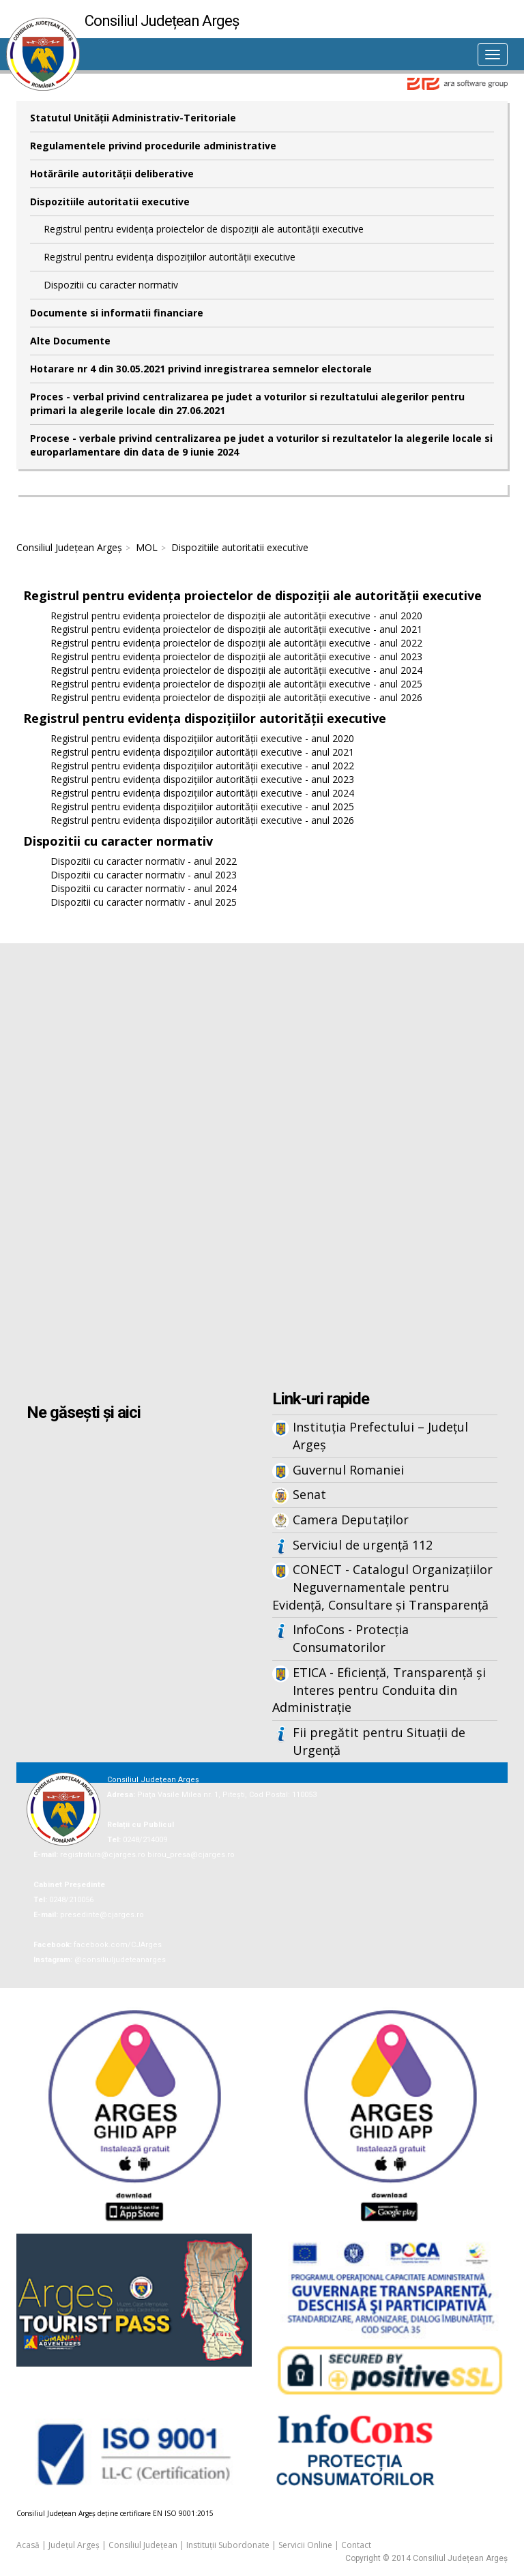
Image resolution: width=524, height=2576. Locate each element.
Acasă (28, 2545)
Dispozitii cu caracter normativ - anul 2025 (143, 901)
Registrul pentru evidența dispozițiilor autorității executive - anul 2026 (202, 820)
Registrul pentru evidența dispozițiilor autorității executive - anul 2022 (202, 765)
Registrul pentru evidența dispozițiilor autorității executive (169, 256)
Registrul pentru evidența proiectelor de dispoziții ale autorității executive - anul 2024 (236, 670)
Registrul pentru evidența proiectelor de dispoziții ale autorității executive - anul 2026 (236, 697)
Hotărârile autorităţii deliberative (112, 173)
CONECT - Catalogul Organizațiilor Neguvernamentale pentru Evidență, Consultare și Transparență (382, 1586)
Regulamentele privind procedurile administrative (153, 145)
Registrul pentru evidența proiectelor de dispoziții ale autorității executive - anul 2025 (236, 683)
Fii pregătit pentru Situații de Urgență (379, 1741)
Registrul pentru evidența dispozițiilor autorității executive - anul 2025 (202, 806)
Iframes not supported (262, 1168)
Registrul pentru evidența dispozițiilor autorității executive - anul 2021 (202, 751)
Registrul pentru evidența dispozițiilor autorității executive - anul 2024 (202, 792)
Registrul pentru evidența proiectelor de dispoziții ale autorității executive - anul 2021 (236, 629)
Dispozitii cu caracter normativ (111, 284)
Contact (356, 2545)
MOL (147, 547)
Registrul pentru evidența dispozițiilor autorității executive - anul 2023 (202, 779)
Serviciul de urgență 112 (363, 1545)
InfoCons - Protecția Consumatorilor (351, 1638)
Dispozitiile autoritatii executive (110, 201)
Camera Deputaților (351, 1519)
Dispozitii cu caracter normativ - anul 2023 (143, 874)
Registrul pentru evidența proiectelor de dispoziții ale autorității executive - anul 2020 (236, 615)
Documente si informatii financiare (116, 312)
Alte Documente (70, 340)
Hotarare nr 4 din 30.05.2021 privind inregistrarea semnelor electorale (201, 368)
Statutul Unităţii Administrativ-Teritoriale (133, 117)
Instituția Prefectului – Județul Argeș (380, 1436)
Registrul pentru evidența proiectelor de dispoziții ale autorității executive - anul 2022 (236, 642)
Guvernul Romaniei (348, 1470)
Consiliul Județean (142, 2545)
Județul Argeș (74, 2545)
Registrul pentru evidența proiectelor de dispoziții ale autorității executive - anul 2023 (236, 656)
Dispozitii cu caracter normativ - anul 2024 (143, 888)
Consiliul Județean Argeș (69, 547)
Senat (309, 1494)
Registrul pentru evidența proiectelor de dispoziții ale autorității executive (204, 228)
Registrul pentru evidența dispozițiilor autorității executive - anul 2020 (202, 738)
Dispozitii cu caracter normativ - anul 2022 (143, 861)
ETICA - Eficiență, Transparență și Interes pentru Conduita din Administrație (379, 1689)
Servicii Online (305, 2545)
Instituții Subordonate (228, 2545)
